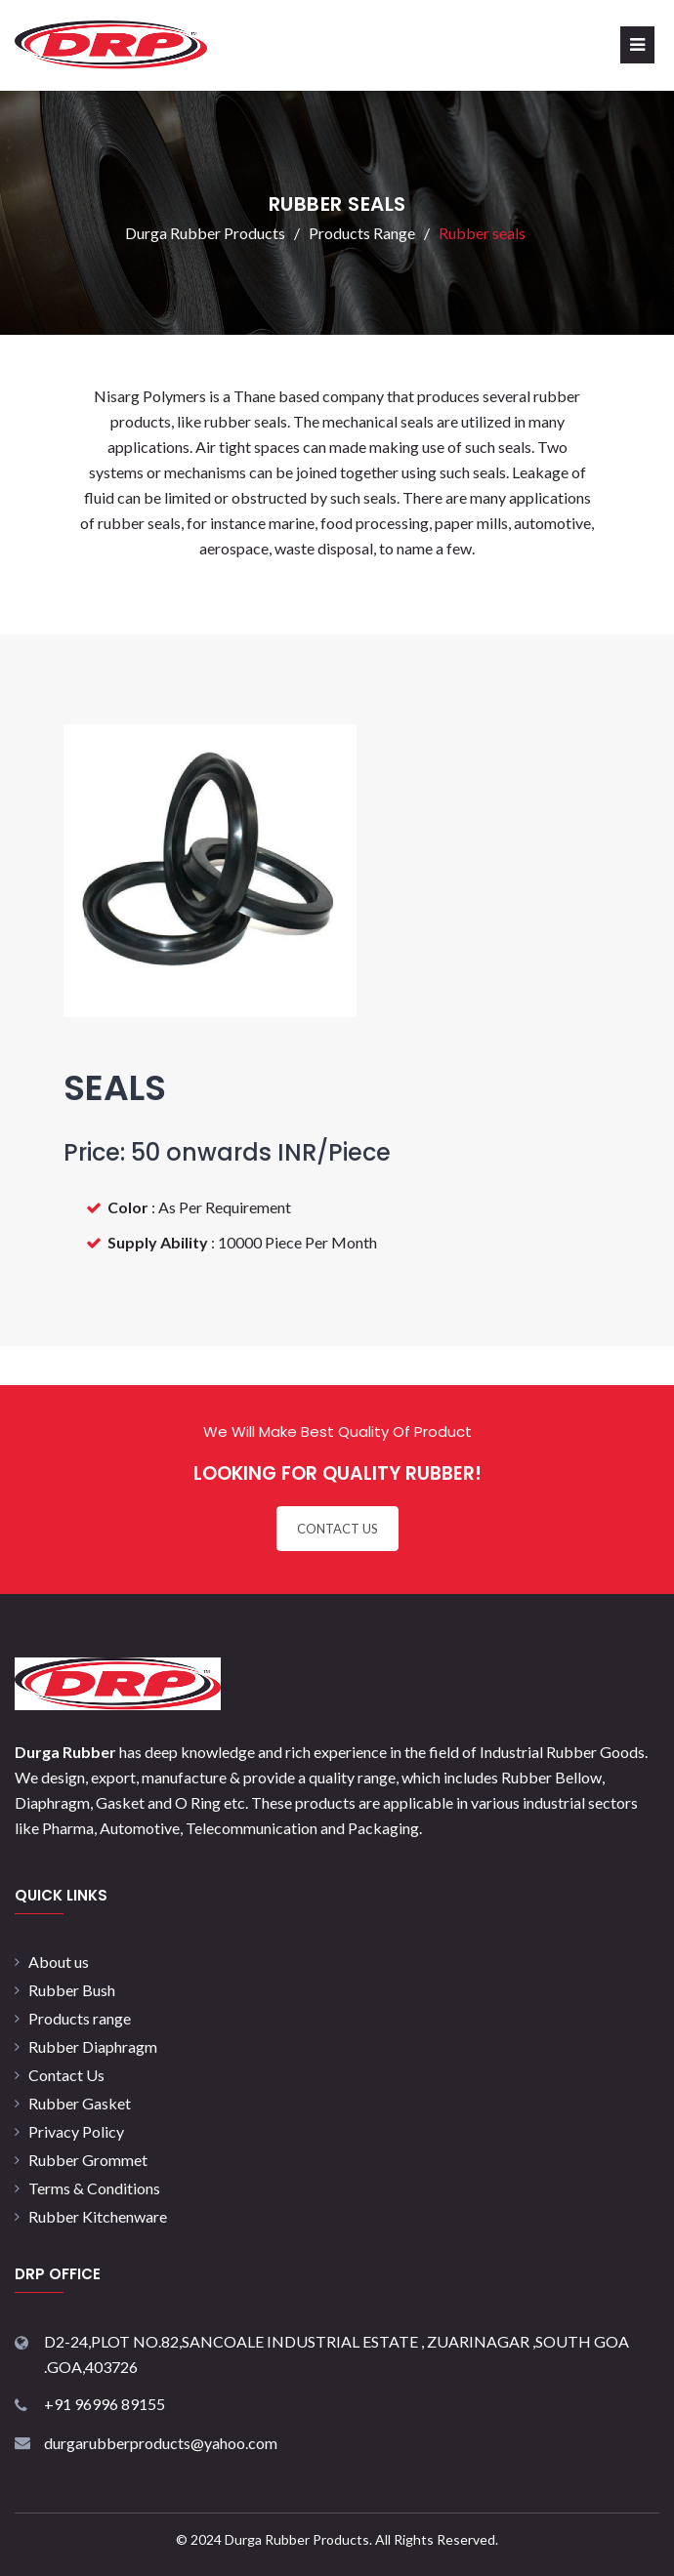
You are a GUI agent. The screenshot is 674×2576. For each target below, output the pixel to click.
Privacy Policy (76, 2131)
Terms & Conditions (94, 2188)
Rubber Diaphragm (92, 2046)
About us (58, 1961)
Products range (79, 2018)
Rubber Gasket (79, 2103)
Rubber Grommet (87, 2159)
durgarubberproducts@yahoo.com (160, 2442)
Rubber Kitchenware (97, 2216)
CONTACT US (337, 1528)
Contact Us (66, 2074)
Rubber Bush (71, 1990)
